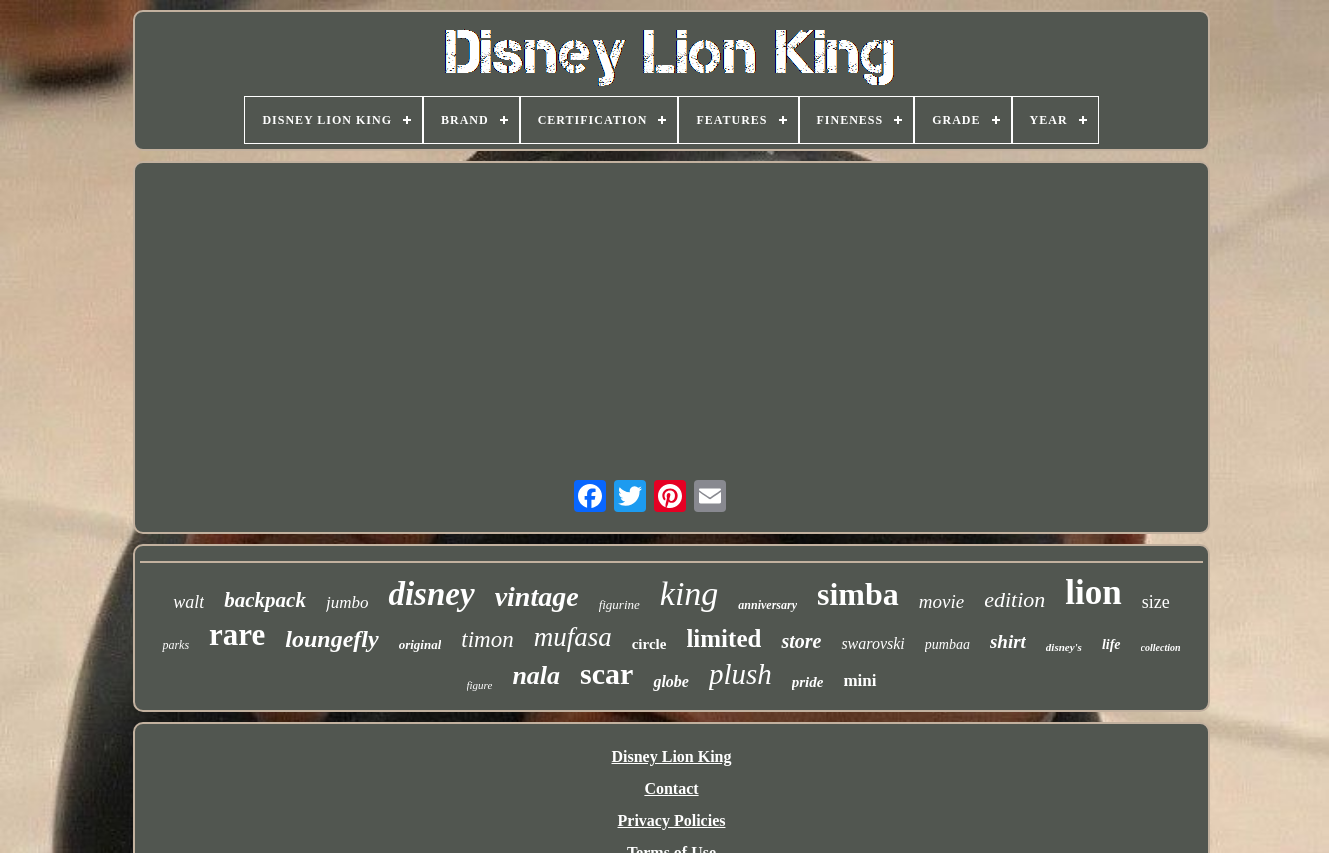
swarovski (872, 643)
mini (859, 680)
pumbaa (947, 644)
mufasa (573, 637)
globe (671, 681)
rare (237, 634)
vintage (537, 596)
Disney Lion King (671, 756)
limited (723, 638)
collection (1161, 647)
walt (188, 602)
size (1156, 602)
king (689, 593)
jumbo (347, 602)
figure (480, 685)
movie (941, 601)
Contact (671, 788)
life (1111, 644)
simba (858, 594)
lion (1093, 592)
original (420, 644)
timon (487, 639)
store (801, 641)
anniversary (767, 605)
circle (649, 644)
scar (606, 673)
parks (175, 645)
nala (536, 675)
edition (1014, 599)
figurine (619, 604)
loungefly (331, 639)
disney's (1064, 647)
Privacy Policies (672, 820)
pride (808, 682)
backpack (265, 600)
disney (431, 594)
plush (740, 674)
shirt (1008, 641)
